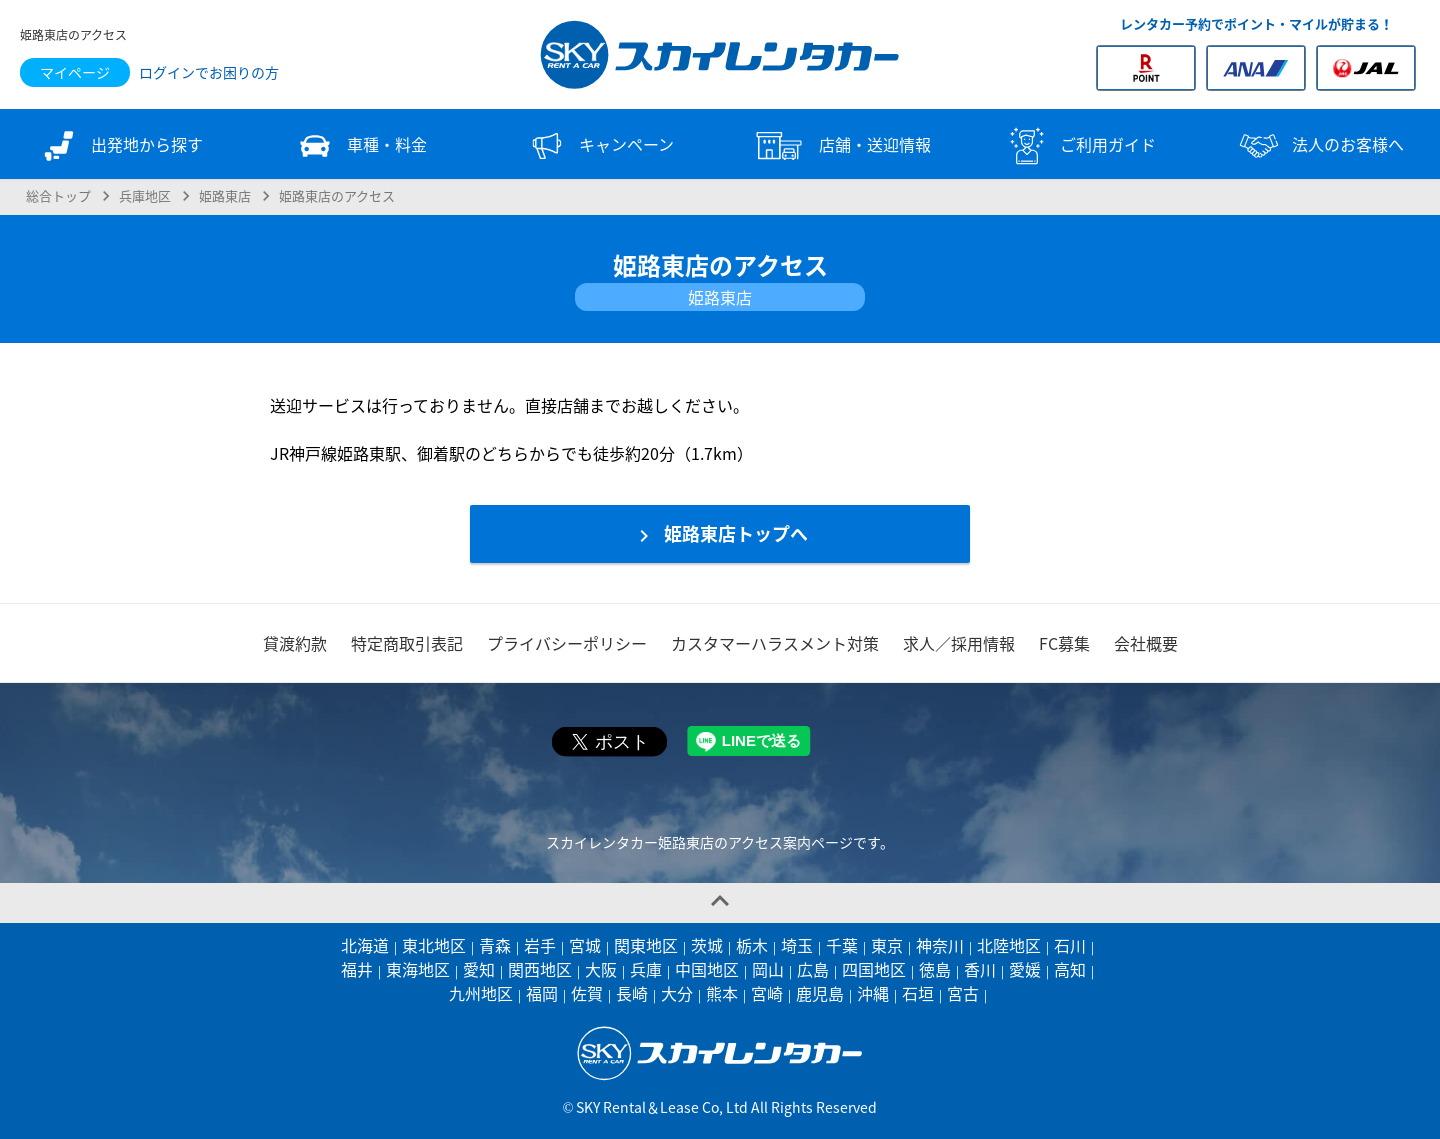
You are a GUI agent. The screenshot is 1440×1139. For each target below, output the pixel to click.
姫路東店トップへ (720, 534)
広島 (813, 969)
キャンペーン (599, 146)
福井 (357, 969)
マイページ (75, 72)
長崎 (632, 993)
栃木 (752, 945)
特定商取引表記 (407, 643)
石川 (1070, 945)
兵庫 (646, 969)
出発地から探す (120, 146)
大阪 (601, 969)
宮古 (963, 993)
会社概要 (1146, 643)
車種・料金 (360, 146)
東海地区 (418, 969)
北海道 (365, 945)
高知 (1070, 969)
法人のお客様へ (1320, 146)
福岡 (542, 993)
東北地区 (434, 945)
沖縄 (873, 993)
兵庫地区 (145, 194)
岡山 (768, 969)
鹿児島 (820, 993)
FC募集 (1064, 643)
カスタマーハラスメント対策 (775, 643)
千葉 (842, 945)
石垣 (918, 993)
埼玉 (797, 945)
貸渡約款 (295, 643)
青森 (495, 945)
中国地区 (707, 969)
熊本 (722, 993)
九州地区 (481, 993)
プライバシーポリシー (567, 643)
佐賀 (587, 993)
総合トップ (58, 194)
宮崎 (767, 993)
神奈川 (940, 945)
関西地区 (540, 969)
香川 (980, 969)
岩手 (540, 945)
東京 (887, 945)
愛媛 (1025, 969)
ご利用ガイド (1080, 146)
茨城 (707, 945)
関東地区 (646, 945)
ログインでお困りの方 (209, 72)
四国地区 (874, 969)
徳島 (935, 969)
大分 (677, 993)
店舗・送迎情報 (840, 146)
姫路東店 (225, 194)
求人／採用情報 (959, 643)
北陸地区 (1009, 945)
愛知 (479, 969)
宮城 (585, 945)
